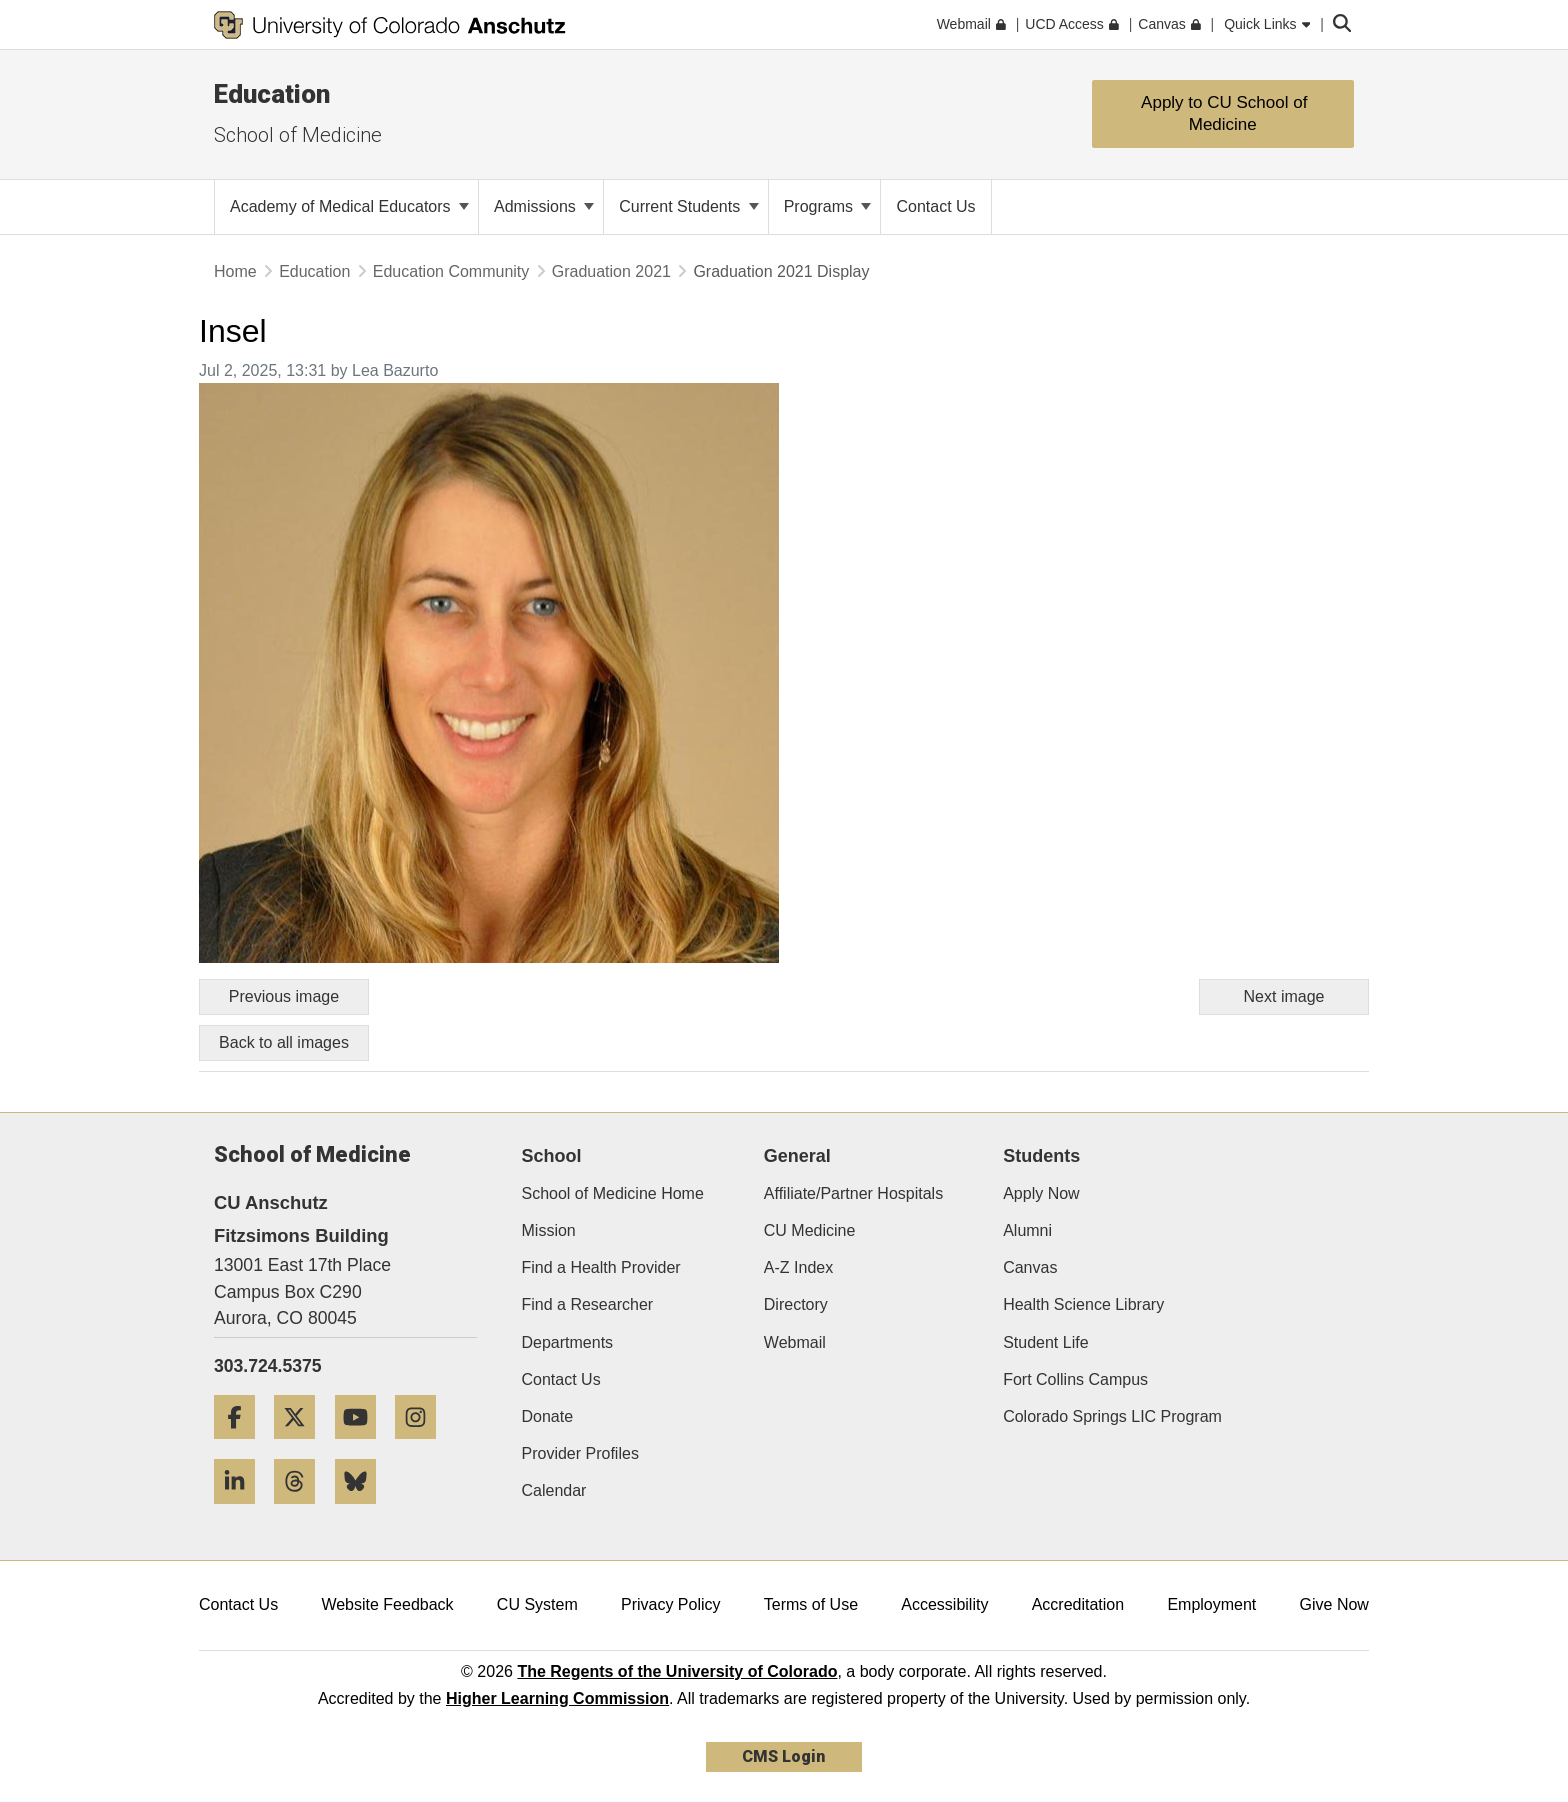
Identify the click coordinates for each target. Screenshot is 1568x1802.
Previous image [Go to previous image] (284, 996)
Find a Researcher (588, 1304)
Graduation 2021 (611, 271)
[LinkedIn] (242, 1511)
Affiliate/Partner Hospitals (853, 1193)
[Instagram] (423, 1446)
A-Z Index (798, 1267)
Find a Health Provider (601, 1267)
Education (272, 94)
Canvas (1030, 1267)
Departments (568, 1342)
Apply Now (1041, 1193)
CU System (537, 1604)
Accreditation (1078, 1604)
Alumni (1027, 1230)
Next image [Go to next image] (1284, 996)
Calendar (554, 1490)
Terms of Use (811, 1604)
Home (235, 271)
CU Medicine (810, 1230)
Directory (796, 1304)
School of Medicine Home (613, 1193)
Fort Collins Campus (1075, 1379)
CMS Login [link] (783, 1756)
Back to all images (284, 1042)
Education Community (451, 271)
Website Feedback (387, 1604)
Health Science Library (1083, 1304)
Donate (548, 1416)
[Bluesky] (363, 1511)
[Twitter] (302, 1446)
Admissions (544, 206)
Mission (549, 1230)
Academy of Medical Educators (349, 206)
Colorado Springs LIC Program (1112, 1416)
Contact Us (561, 1379)
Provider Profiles (580, 1453)
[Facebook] (242, 1446)
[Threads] (302, 1511)
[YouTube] (363, 1446)
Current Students (688, 206)
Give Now (1334, 1604)
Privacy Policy (671, 1604)
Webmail (795, 1342)
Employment (1211, 1604)
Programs (828, 206)
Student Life (1045, 1342)
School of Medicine (298, 135)
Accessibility (944, 1604)
